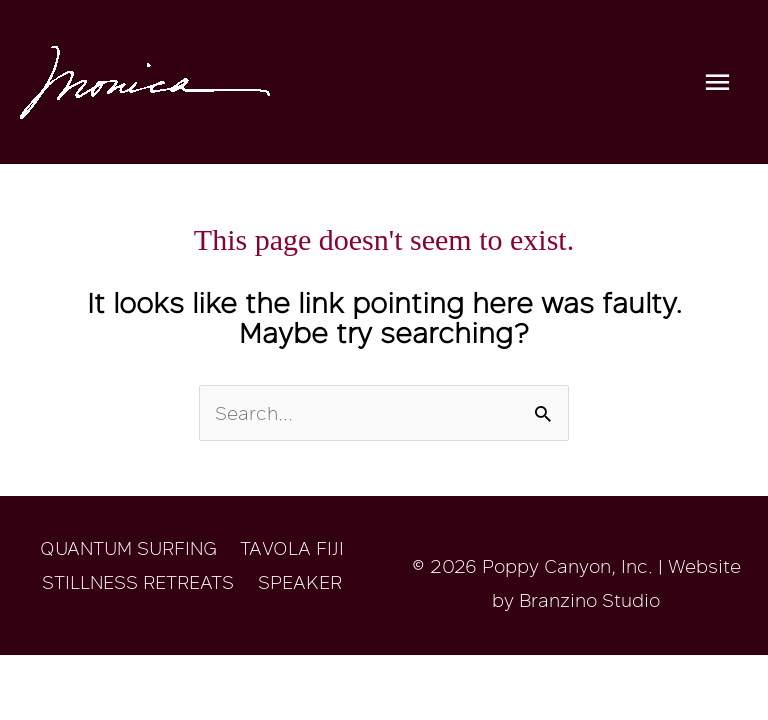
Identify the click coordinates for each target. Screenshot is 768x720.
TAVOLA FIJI (292, 548)
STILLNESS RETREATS (138, 582)
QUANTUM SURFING (128, 548)
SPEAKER (300, 582)
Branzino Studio (589, 600)
